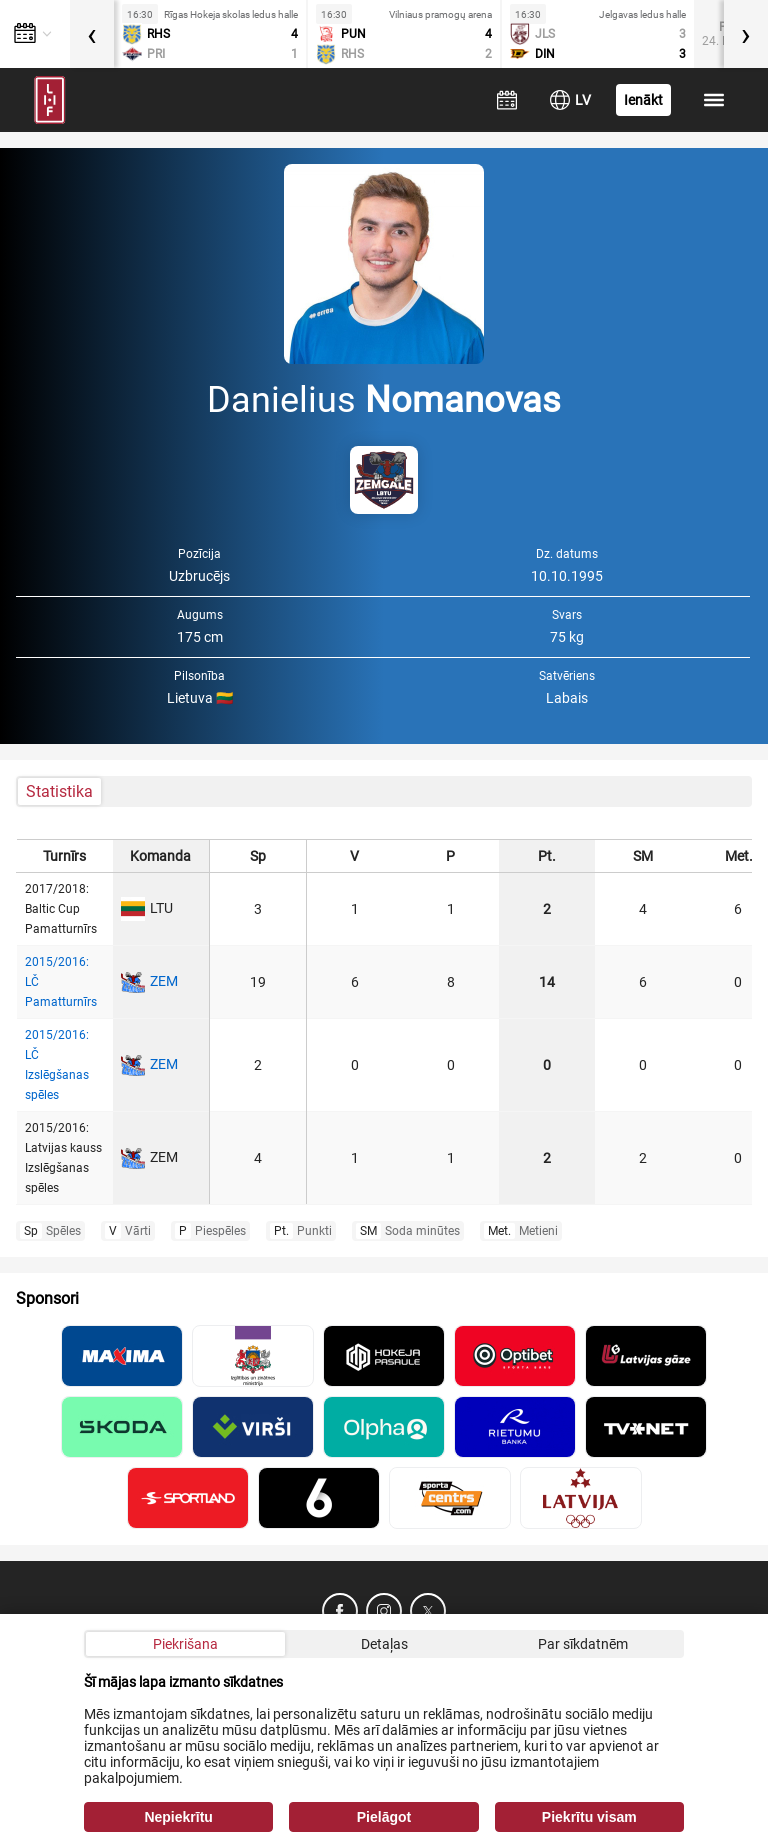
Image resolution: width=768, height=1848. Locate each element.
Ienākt (643, 100)
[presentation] (92, 34)
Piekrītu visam (589, 1817)
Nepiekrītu (178, 1817)
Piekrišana (185, 1644)
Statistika (59, 791)
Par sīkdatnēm (583, 1644)
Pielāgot (384, 1817)
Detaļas (384, 1644)
